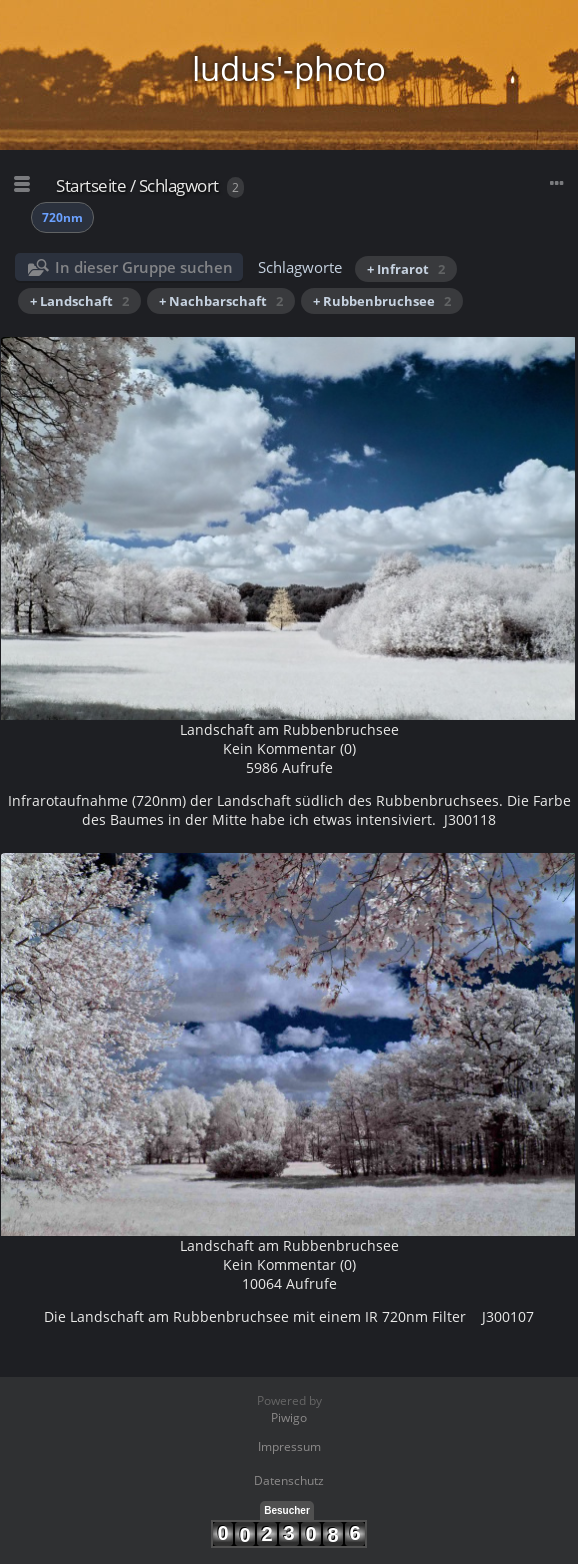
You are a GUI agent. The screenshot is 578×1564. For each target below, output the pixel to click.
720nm (62, 217)
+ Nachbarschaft (221, 301)
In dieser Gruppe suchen (144, 267)
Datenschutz (289, 1480)
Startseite (91, 185)
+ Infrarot (406, 269)
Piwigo (289, 1417)
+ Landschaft (79, 301)
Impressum (289, 1446)
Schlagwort (179, 185)
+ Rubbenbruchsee (382, 301)
